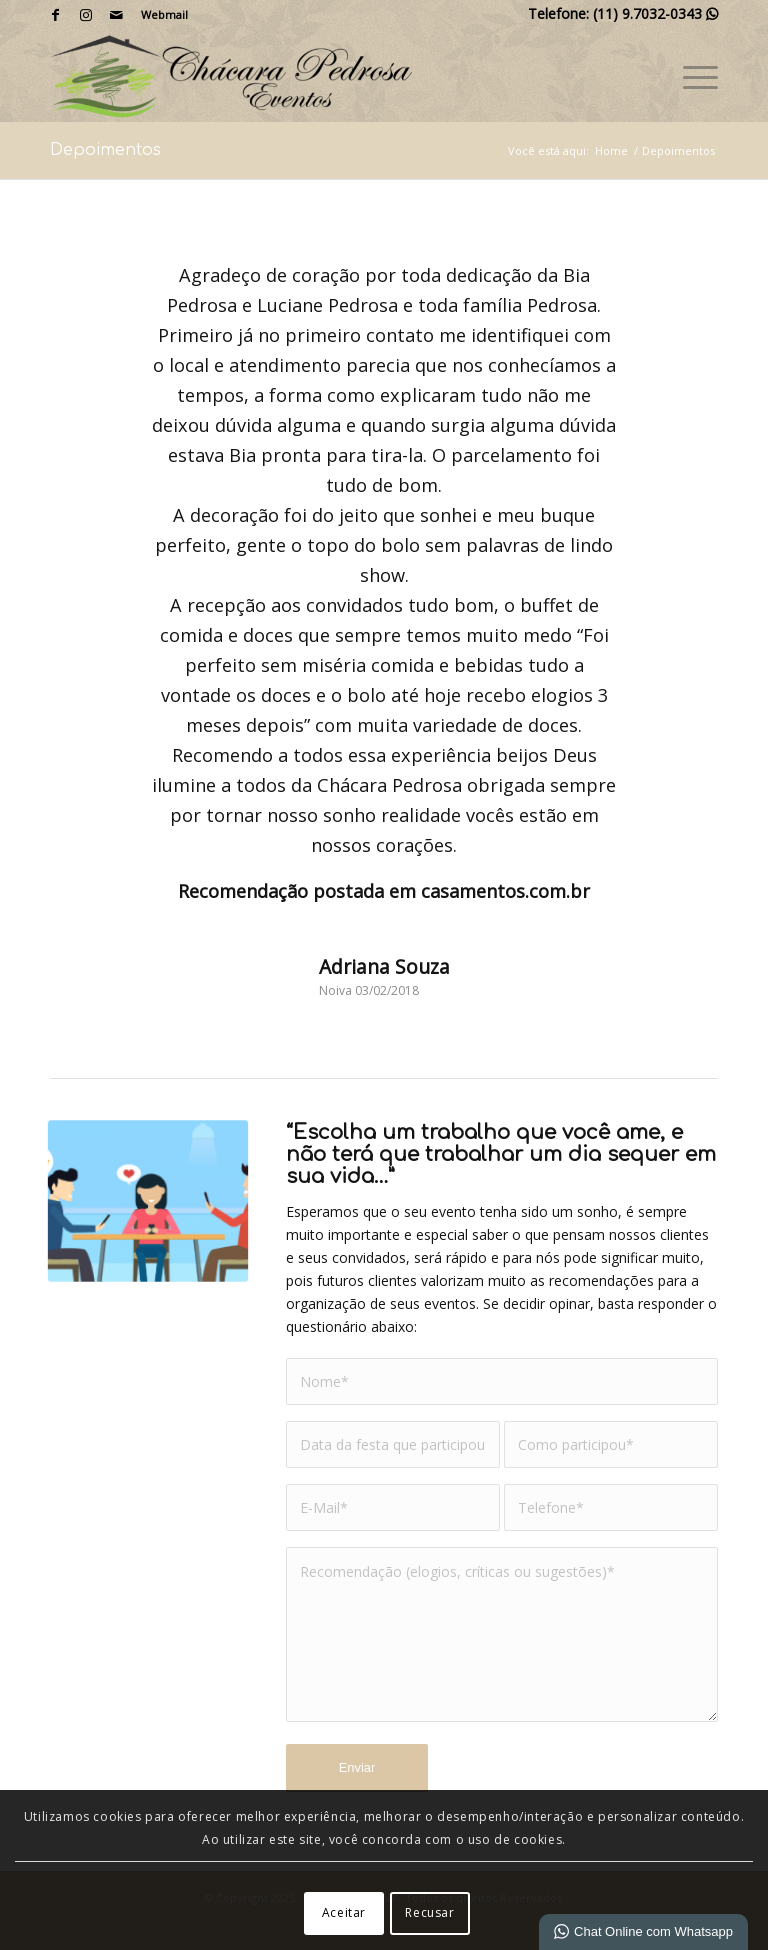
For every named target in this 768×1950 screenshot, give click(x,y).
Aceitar (344, 1912)
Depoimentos (105, 150)
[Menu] (690, 76)
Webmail (164, 14)
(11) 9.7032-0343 (655, 13)
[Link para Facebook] (55, 15)
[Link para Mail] (116, 15)
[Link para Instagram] (85, 15)
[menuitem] (159, 15)
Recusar (429, 1912)
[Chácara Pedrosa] (231, 76)
